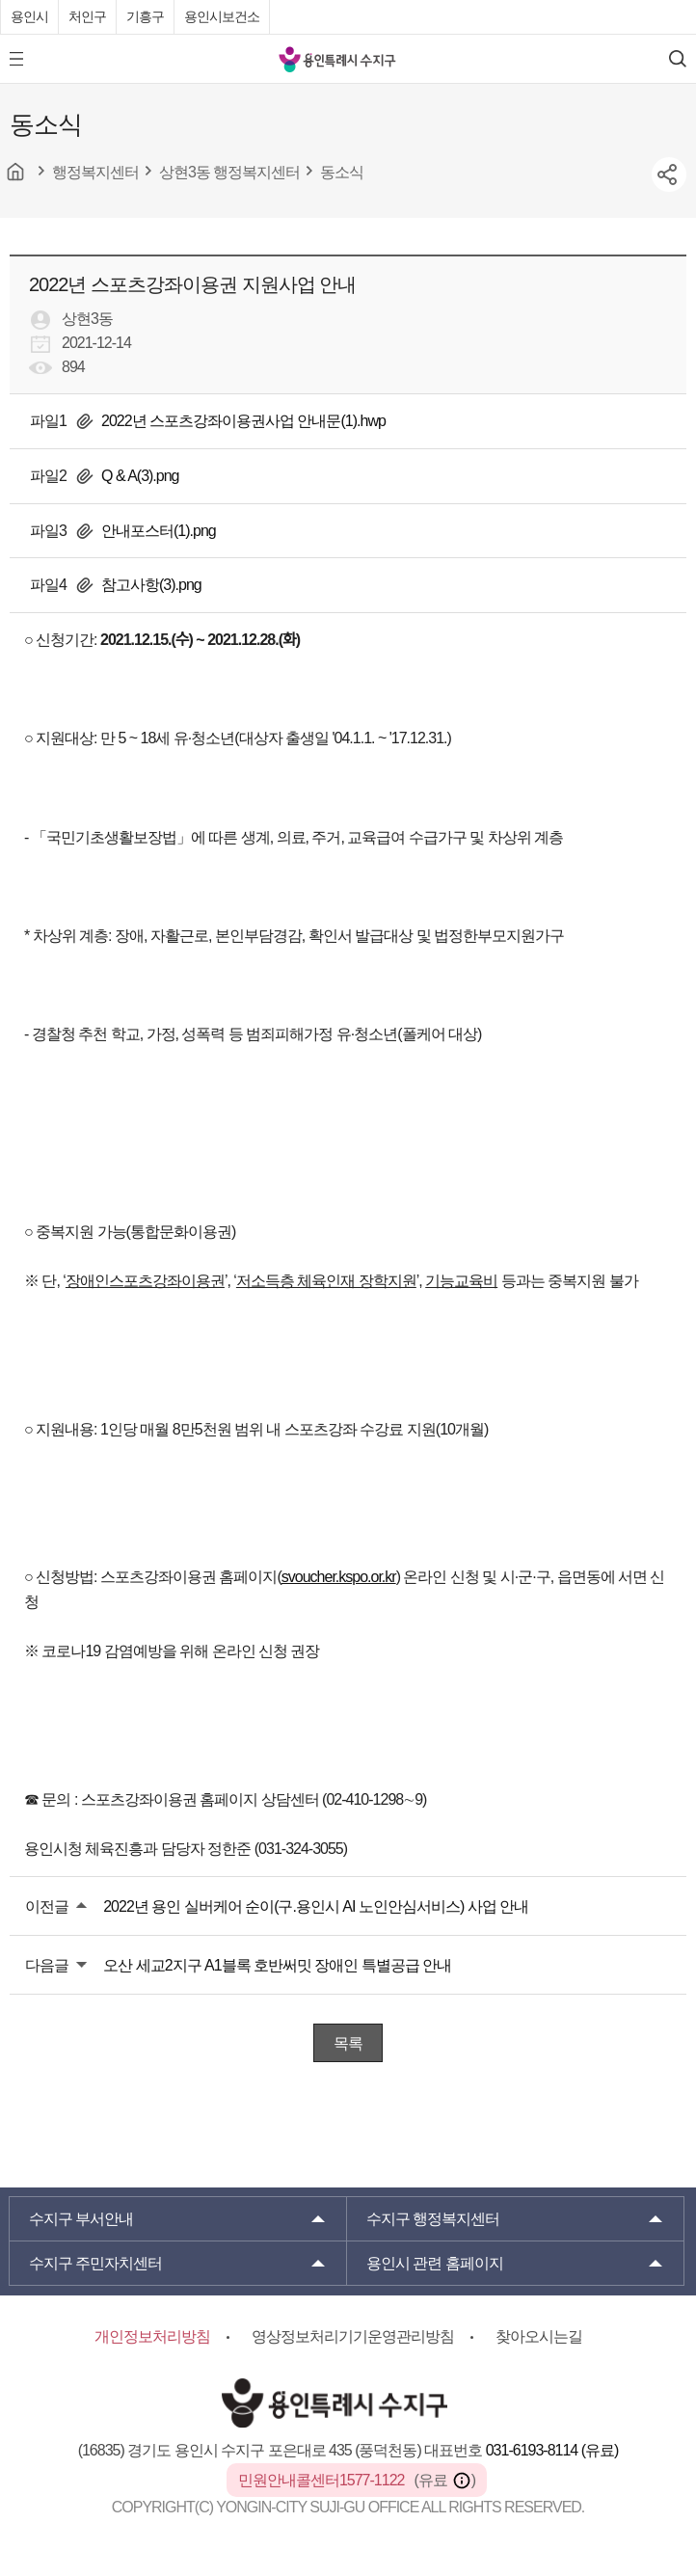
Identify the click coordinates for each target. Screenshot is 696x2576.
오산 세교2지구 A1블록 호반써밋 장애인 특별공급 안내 (277, 1965)
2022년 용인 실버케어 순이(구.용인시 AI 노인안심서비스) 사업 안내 (315, 1906)
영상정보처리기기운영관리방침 (353, 2336)
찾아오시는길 (538, 2336)
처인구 (87, 16)
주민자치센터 (95, 2263)
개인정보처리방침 (152, 2336)
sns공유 (669, 174)
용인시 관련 (434, 2263)
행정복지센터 (432, 2219)
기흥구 (145, 16)
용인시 (29, 16)
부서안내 (81, 2219)
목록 (348, 2043)
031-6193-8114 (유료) (552, 2450)
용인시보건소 (221, 16)
